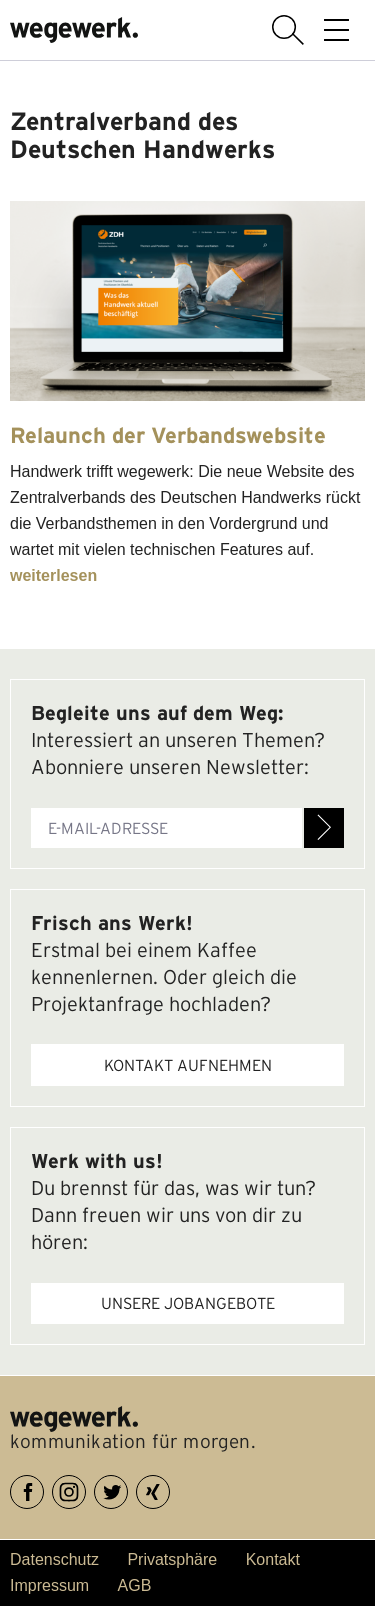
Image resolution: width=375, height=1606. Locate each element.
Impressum (49, 1585)
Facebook (43, 1488)
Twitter (127, 1488)
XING (169, 1488)
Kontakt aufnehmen (188, 1065)
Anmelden (324, 828)
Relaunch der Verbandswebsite (168, 435)
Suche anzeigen (288, 30)
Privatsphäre (172, 1559)
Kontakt (273, 1559)
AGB (135, 1585)
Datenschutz (54, 1559)
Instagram (85, 1488)
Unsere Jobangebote (188, 1303)
